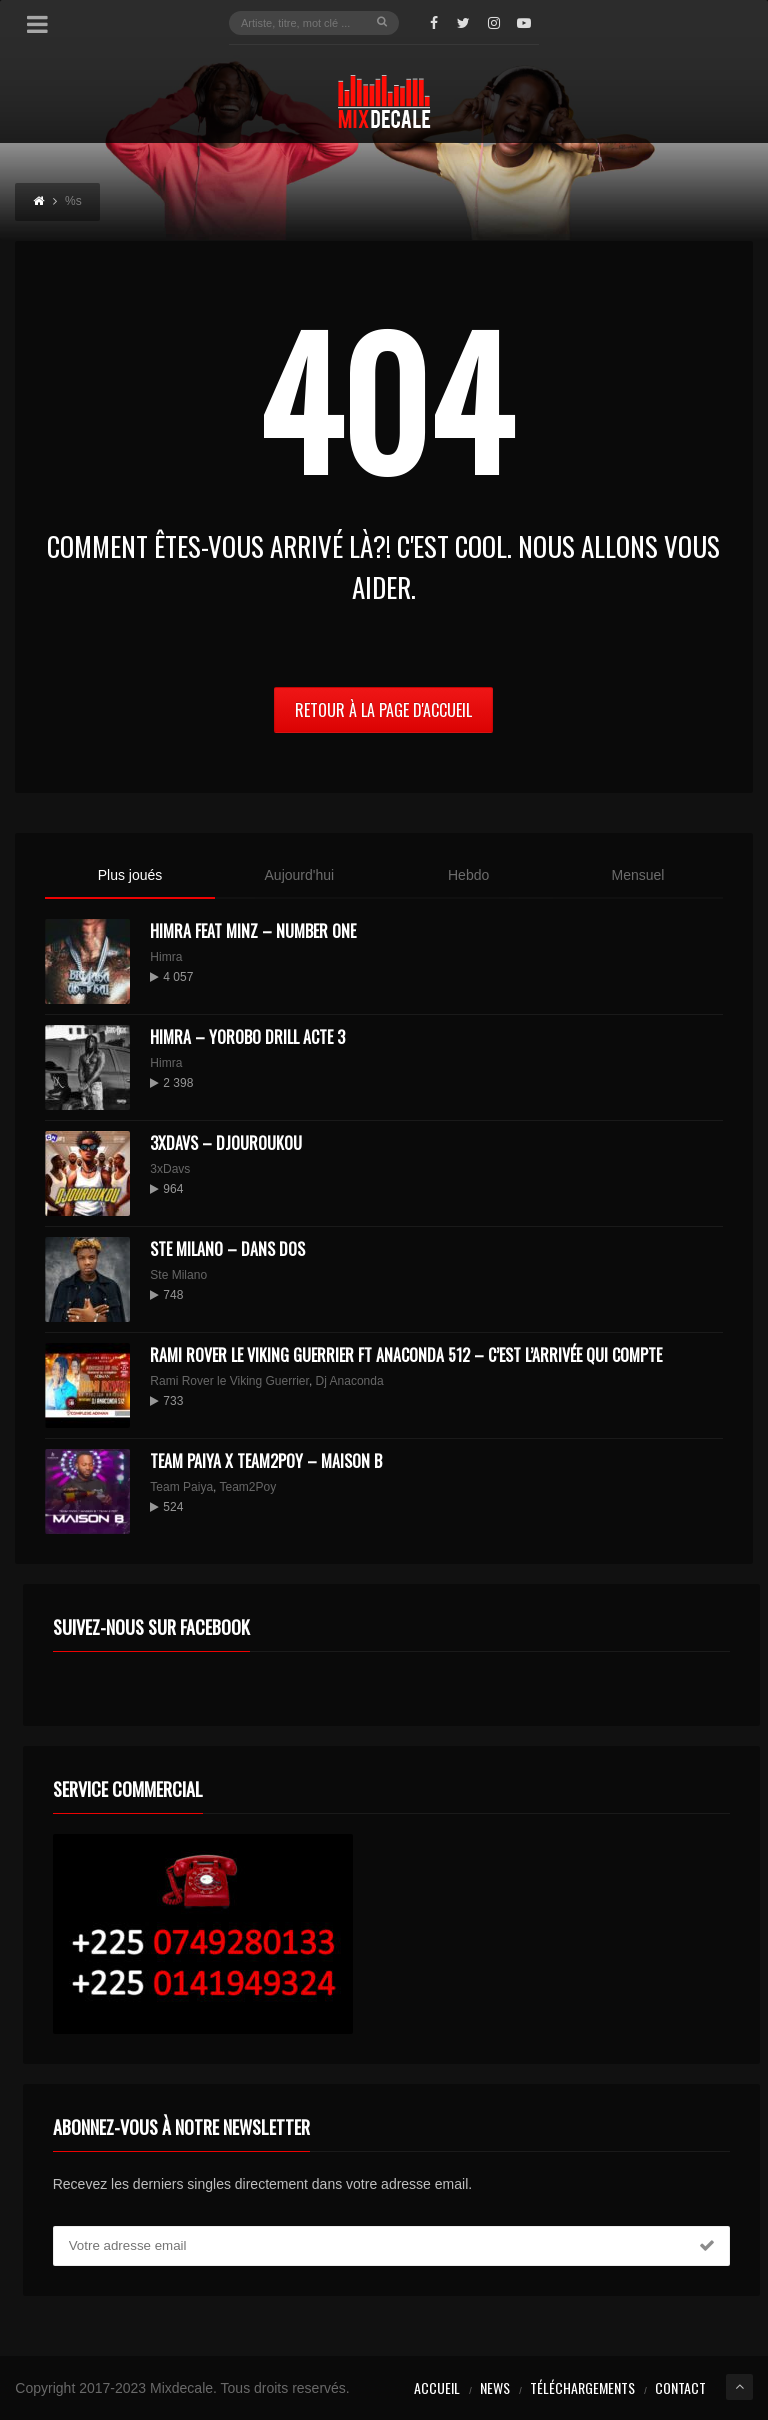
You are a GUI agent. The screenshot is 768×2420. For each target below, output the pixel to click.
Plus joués (130, 875)
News (495, 2387)
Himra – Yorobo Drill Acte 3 (247, 1037)
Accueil (437, 2387)
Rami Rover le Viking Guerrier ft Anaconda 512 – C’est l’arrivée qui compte (406, 1355)
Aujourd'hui (300, 875)
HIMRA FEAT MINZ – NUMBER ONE (253, 931)
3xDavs (170, 1169)
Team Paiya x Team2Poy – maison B (266, 1461)
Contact (680, 2387)
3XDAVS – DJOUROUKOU (226, 1143)
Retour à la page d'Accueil (383, 710)
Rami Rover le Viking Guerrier (229, 1381)
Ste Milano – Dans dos (227, 1249)
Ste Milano (178, 1275)
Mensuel (637, 875)
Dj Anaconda (350, 1381)
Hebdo (468, 875)
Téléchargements (582, 2387)
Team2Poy (248, 1487)
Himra (166, 957)
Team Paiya (181, 1487)
